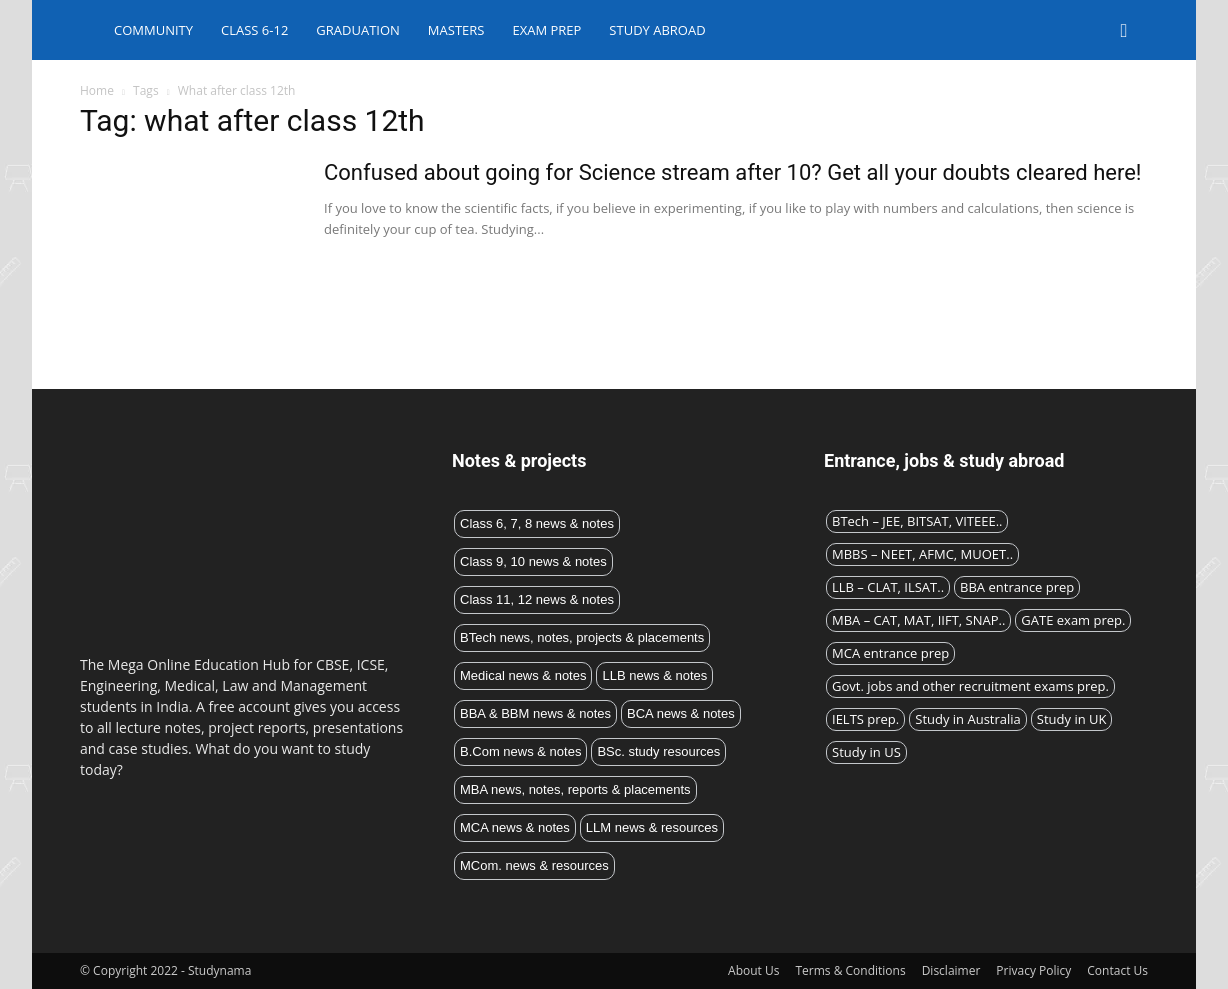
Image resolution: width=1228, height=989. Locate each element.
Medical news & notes (523, 675)
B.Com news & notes (520, 751)
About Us (753, 970)
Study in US (866, 752)
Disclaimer (951, 970)
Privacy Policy (1033, 970)
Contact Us (1117, 970)
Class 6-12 (254, 30)
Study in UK (1072, 719)
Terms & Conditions (850, 970)
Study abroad (657, 30)
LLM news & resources (652, 827)
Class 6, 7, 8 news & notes (537, 523)
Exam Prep (546, 30)
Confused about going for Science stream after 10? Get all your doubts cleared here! (733, 172)
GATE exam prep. (1073, 620)
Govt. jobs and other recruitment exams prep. (970, 686)
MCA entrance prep (890, 653)
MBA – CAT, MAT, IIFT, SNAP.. (918, 620)
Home (97, 90)
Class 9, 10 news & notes (533, 561)
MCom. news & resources (534, 865)
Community (153, 30)
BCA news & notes (681, 713)
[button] (1124, 31)
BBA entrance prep (1017, 587)
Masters (456, 30)
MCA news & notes (515, 827)
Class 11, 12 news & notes (537, 599)
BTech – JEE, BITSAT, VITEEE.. (917, 521)
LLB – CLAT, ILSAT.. (888, 587)
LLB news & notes (654, 675)
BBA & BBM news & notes (535, 713)
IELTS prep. (865, 719)
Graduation (358, 30)
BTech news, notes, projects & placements (582, 637)
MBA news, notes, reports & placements (575, 789)
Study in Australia (968, 719)
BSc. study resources (658, 751)
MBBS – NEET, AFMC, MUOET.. (922, 554)
